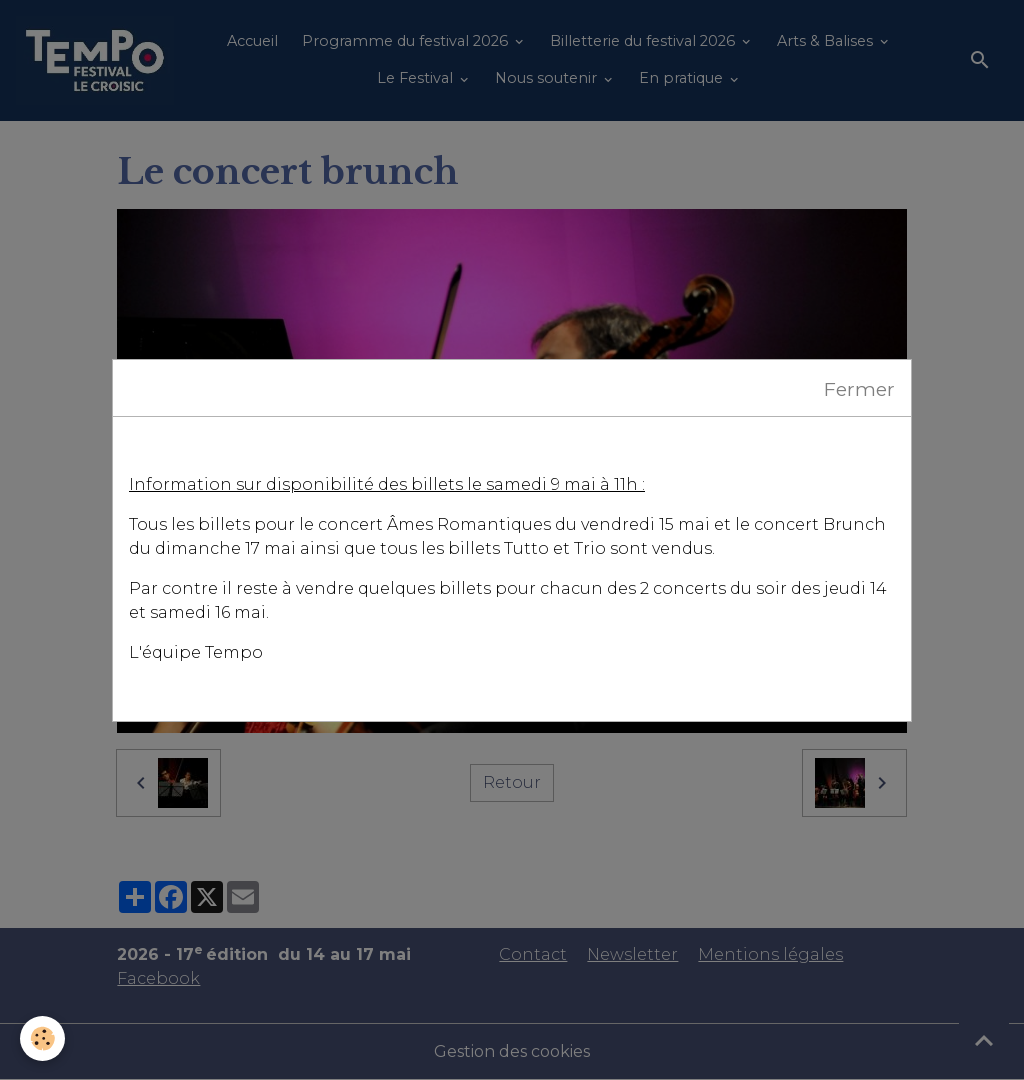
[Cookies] (42, 1038)
